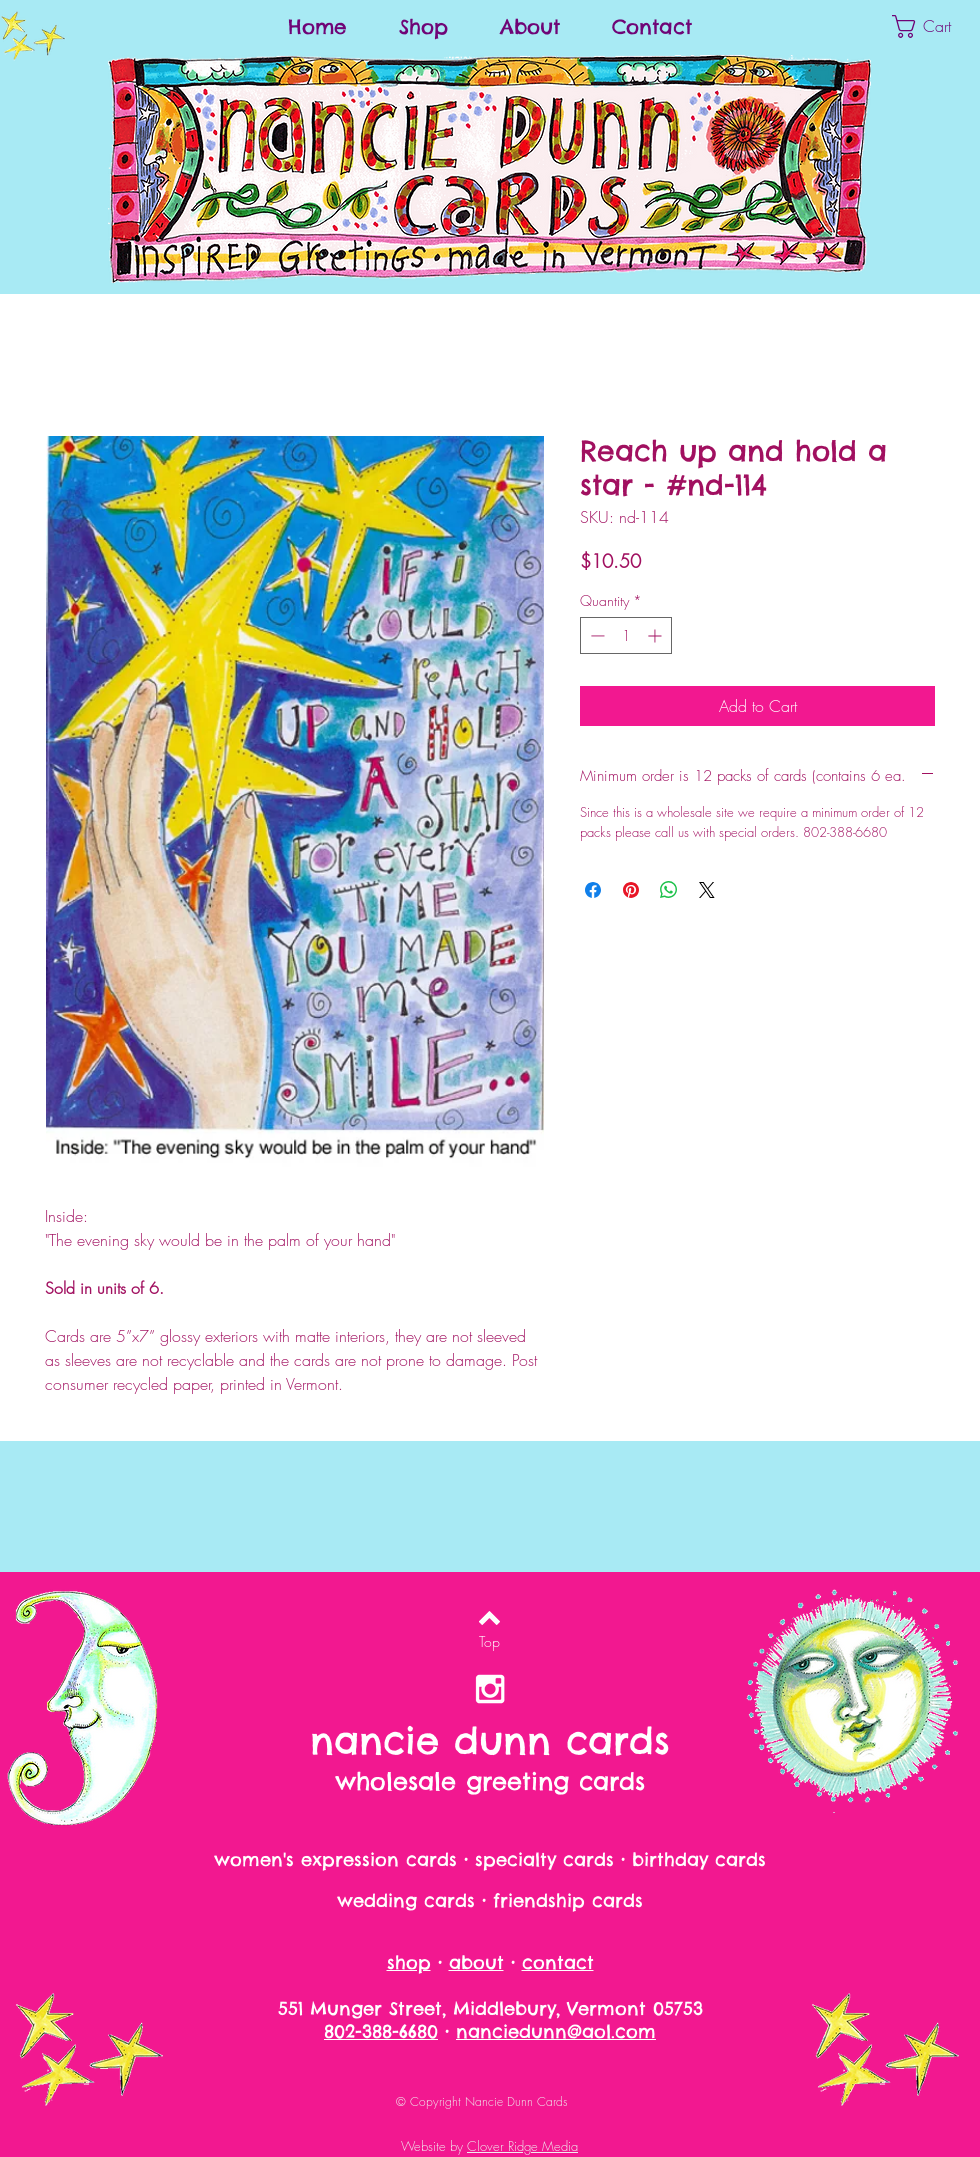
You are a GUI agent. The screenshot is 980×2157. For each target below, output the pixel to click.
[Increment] (656, 635)
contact (558, 1962)
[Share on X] (707, 890)
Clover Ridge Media (522, 2146)
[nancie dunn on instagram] (490, 1689)
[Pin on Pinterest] (631, 890)
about (476, 1962)
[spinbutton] (626, 635)
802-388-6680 (381, 2031)
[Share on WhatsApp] (669, 890)
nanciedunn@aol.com (556, 2031)
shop (409, 1962)
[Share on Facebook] (593, 890)
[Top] (489, 1642)
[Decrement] (595, 635)
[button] (936, 26)
